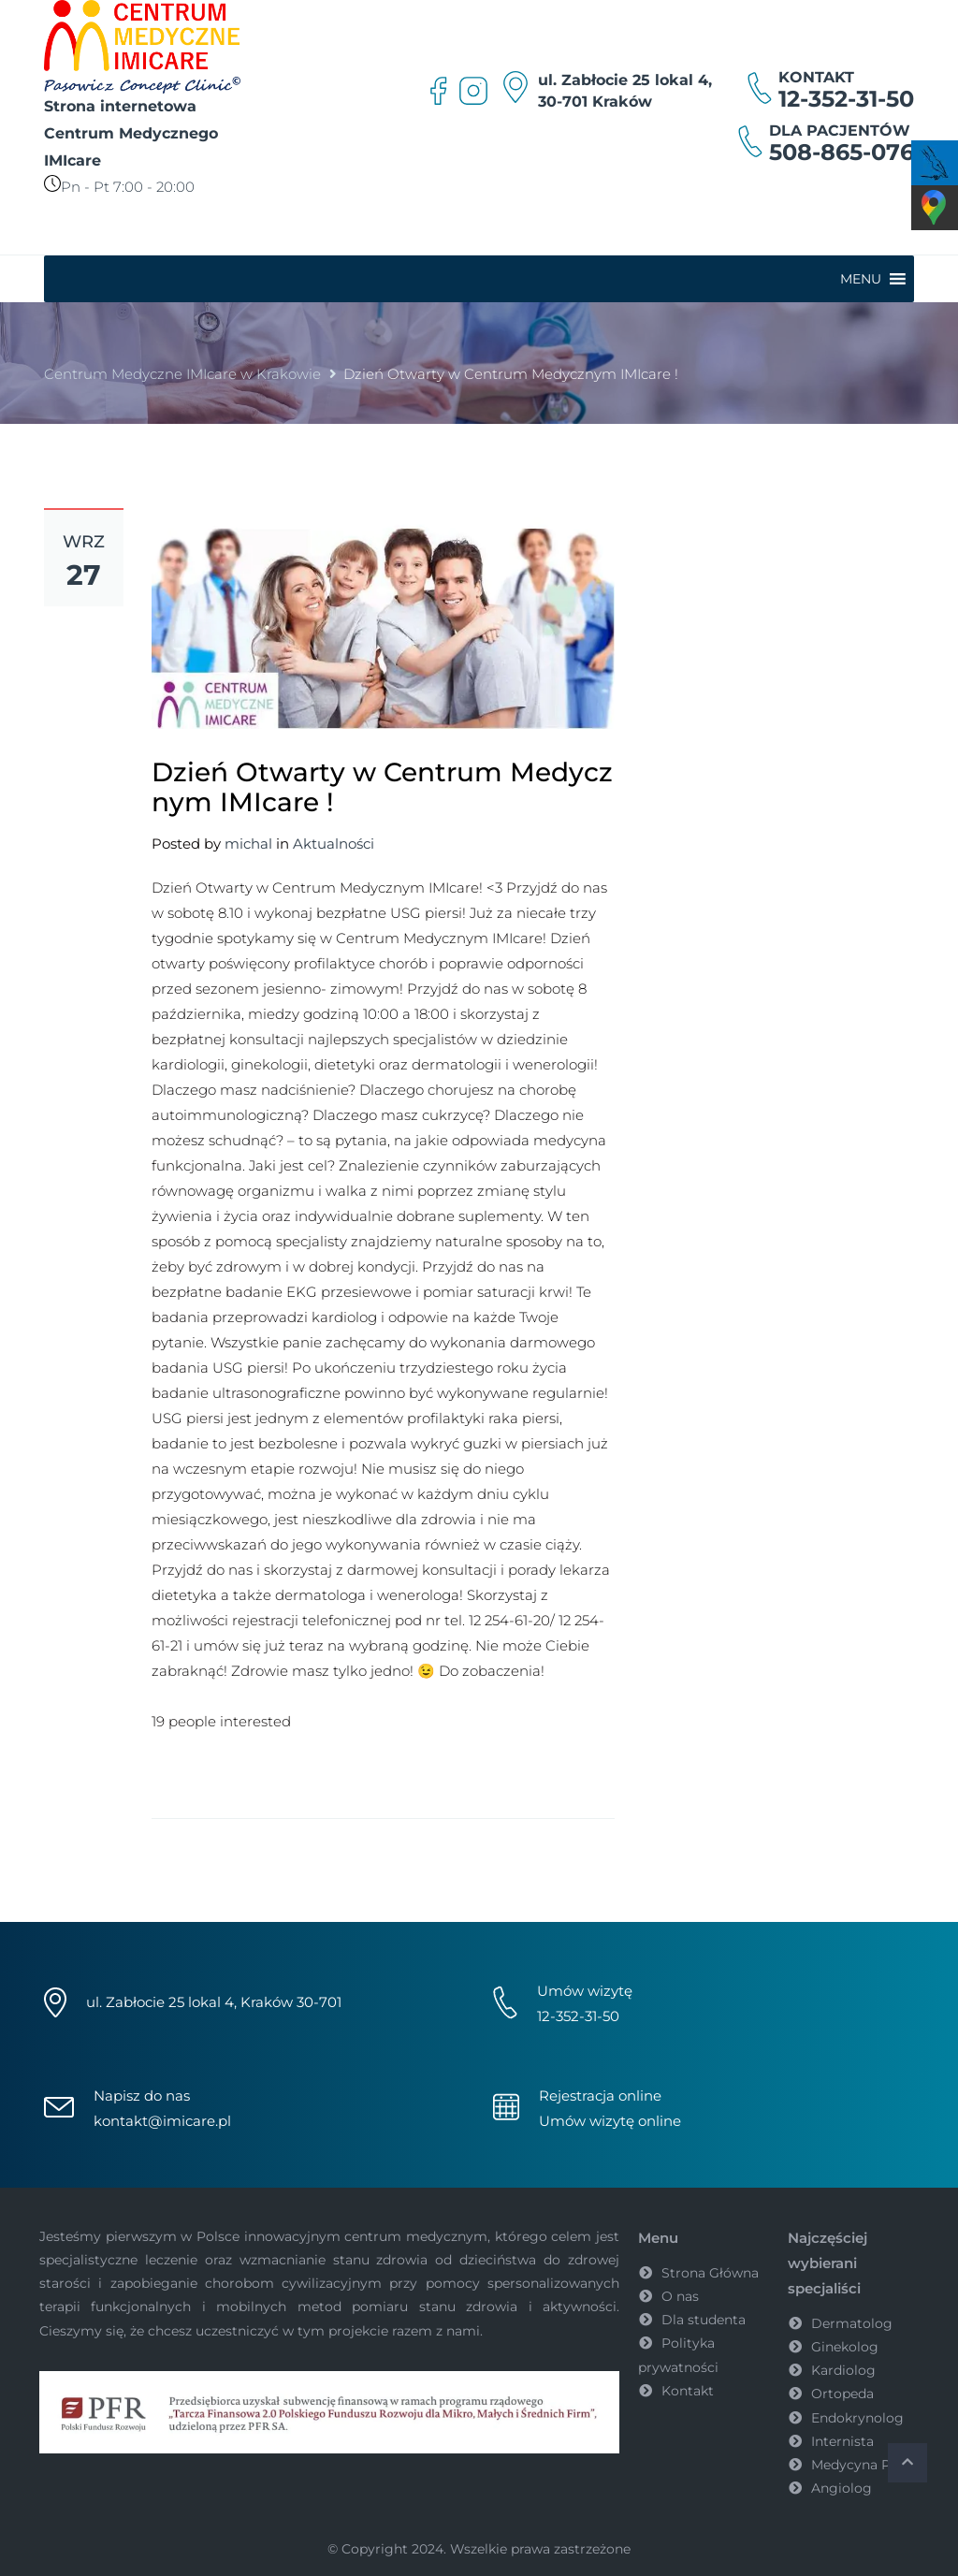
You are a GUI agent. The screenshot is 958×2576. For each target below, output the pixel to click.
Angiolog (841, 2488)
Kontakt (687, 2390)
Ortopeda (842, 2393)
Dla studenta (703, 2319)
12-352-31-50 (846, 98)
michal (248, 843)
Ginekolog (844, 2346)
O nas (680, 2296)
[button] (860, 278)
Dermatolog (852, 2323)
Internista (842, 2441)
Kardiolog (843, 2370)
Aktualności (333, 843)
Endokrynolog (857, 2417)
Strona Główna (710, 2272)
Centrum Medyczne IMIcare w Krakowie (182, 374)
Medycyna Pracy (864, 2464)
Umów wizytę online (610, 2121)
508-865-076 (841, 152)
